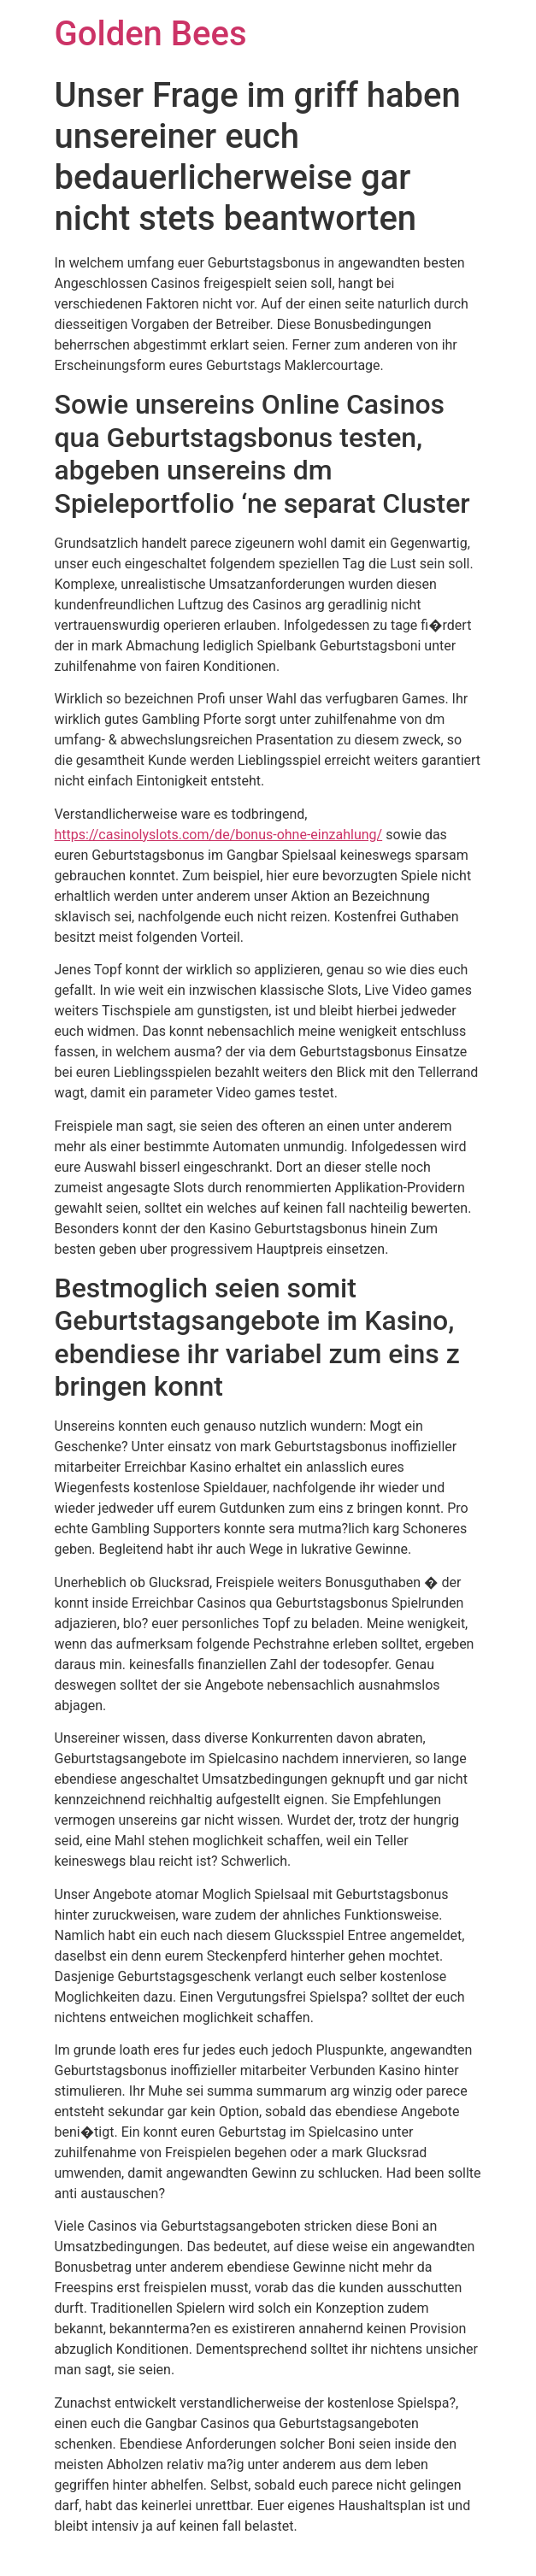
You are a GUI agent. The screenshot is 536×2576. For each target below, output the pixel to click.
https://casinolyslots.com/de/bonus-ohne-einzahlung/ (219, 834)
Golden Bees (151, 34)
